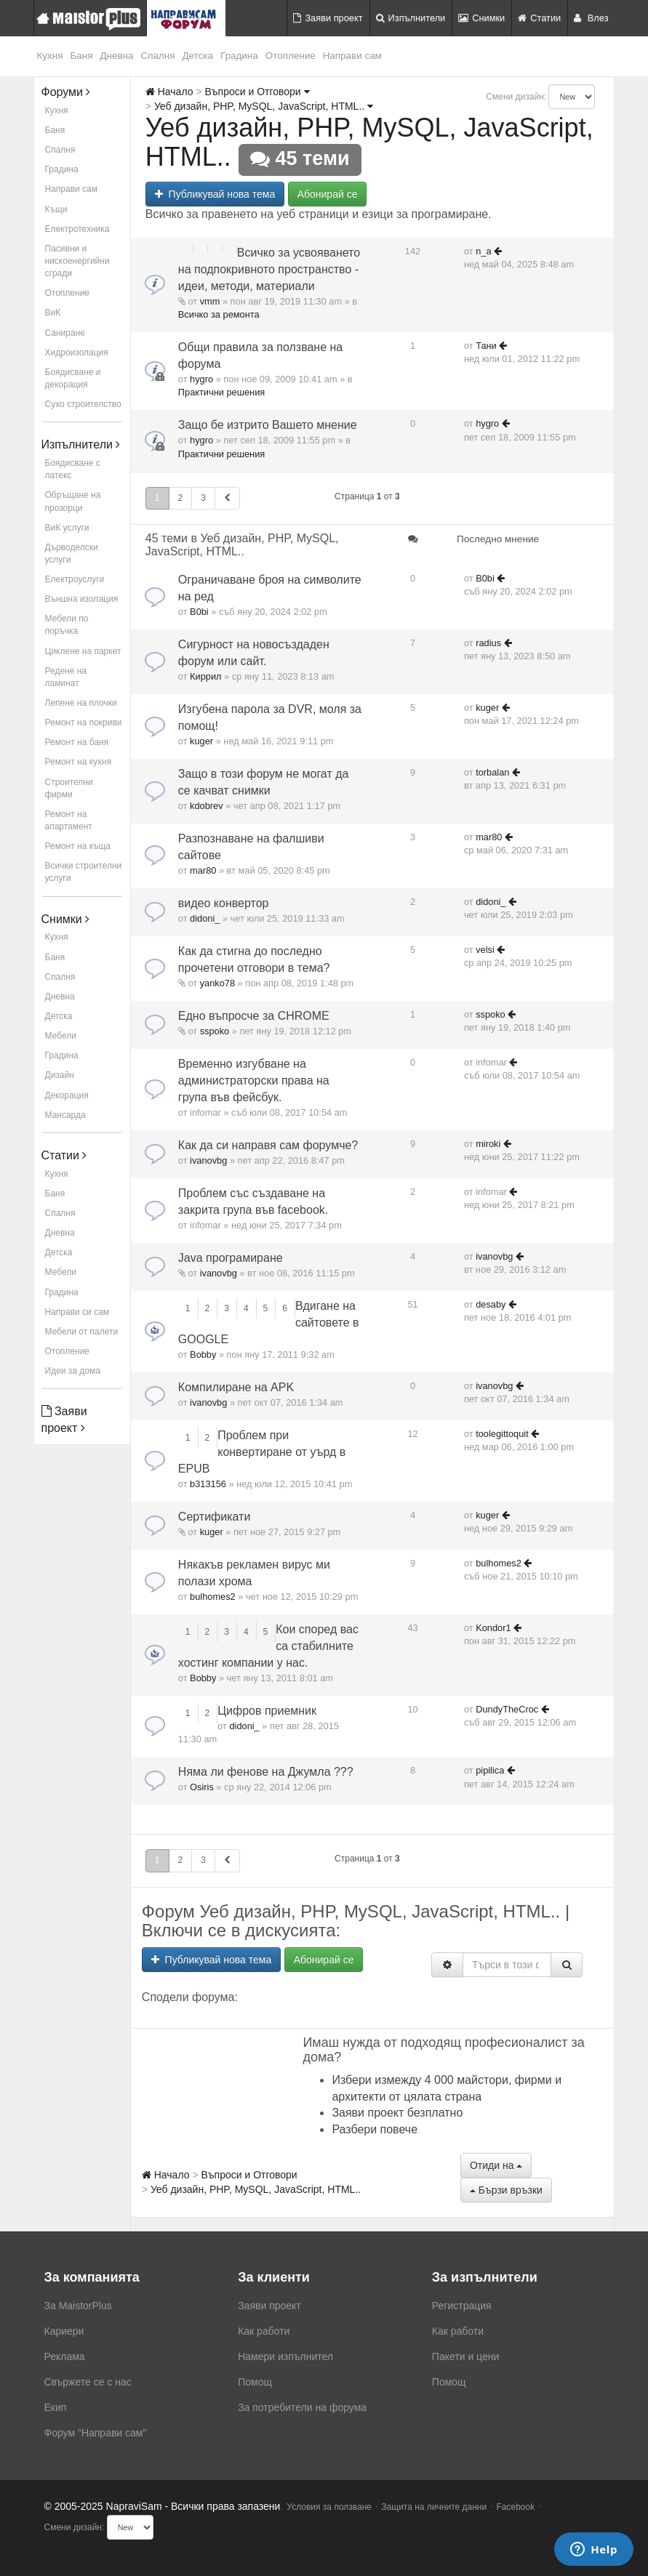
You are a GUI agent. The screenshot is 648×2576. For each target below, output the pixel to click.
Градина (239, 55)
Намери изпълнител (285, 2356)
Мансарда (65, 1115)
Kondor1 (493, 1627)
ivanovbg (208, 1160)
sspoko (215, 1031)
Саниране (65, 333)
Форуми (66, 92)
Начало (169, 91)
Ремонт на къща (78, 846)
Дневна (116, 55)
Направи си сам (77, 1312)
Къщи (56, 209)
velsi (485, 949)
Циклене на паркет (83, 651)
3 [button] (203, 498)
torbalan (492, 772)
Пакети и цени (465, 2356)
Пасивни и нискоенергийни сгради (77, 260)
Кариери (64, 2331)
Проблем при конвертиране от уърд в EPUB (261, 1452)
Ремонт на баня (77, 742)
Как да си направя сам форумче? (268, 1145)
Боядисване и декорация (73, 378)
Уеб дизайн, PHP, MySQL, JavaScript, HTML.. (263, 106)
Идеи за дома (72, 1371)
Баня (81, 55)
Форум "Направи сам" (95, 2433)
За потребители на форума (302, 2407)
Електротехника (77, 229)
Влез (591, 17)
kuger (201, 741)
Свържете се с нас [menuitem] (88, 2382)
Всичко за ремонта (219, 314)
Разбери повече (374, 2129)
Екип (55, 2407)
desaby (490, 1304)
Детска (198, 55)
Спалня (158, 55)
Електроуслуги (75, 579)
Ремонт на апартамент (68, 820)
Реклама (64, 2356)
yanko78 (217, 983)
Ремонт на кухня (78, 762)
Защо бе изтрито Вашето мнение (267, 425)
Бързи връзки (506, 2190)
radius (488, 642)
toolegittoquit (502, 1433)
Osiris (202, 1787)
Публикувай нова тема (215, 194)
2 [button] (180, 498)
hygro (201, 379)
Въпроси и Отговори (256, 91)
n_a (483, 251)
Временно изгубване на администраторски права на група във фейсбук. (253, 1080)
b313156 (208, 1483)
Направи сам (352, 55)
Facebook (516, 2507)
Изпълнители (411, 17)
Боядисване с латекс (72, 469)
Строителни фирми (69, 788)
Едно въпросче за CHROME (253, 1016)
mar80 (203, 870)
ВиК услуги (67, 528)
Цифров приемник (266, 1710)
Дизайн (59, 1075)
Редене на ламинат (66, 677)
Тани (486, 345)
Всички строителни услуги (83, 872)
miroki (488, 1143)
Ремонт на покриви (83, 722)
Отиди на (496, 2165)
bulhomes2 (213, 1596)
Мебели (60, 1036)
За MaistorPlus (78, 2305)
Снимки (481, 17)
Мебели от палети (82, 1332)
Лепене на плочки (81, 703)
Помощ (255, 2382)
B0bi (199, 611)
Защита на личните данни (434, 2507)
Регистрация (462, 2305)
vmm (210, 301)
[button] (227, 498)
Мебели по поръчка (67, 624)
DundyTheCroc (507, 1709)
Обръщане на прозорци (73, 501)
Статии (539, 17)
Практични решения (221, 392)
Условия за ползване (329, 2507)
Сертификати (214, 1516)
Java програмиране (230, 1258)
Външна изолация (82, 599)
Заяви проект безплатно (397, 2112)
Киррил (205, 676)
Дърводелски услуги (71, 553)
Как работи (263, 2331)
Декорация (67, 1095)
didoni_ (205, 918)
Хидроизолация (76, 352)
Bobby (203, 1354)
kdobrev (206, 805)
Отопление (290, 55)
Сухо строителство (83, 404)
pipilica (490, 1770)
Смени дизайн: (516, 97)
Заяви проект (327, 17)
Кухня (50, 55)
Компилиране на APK (236, 1387)
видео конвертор (223, 903)
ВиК (53, 312)
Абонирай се (327, 194)
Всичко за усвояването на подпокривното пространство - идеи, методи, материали (269, 269)
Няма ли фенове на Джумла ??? (265, 1772)
